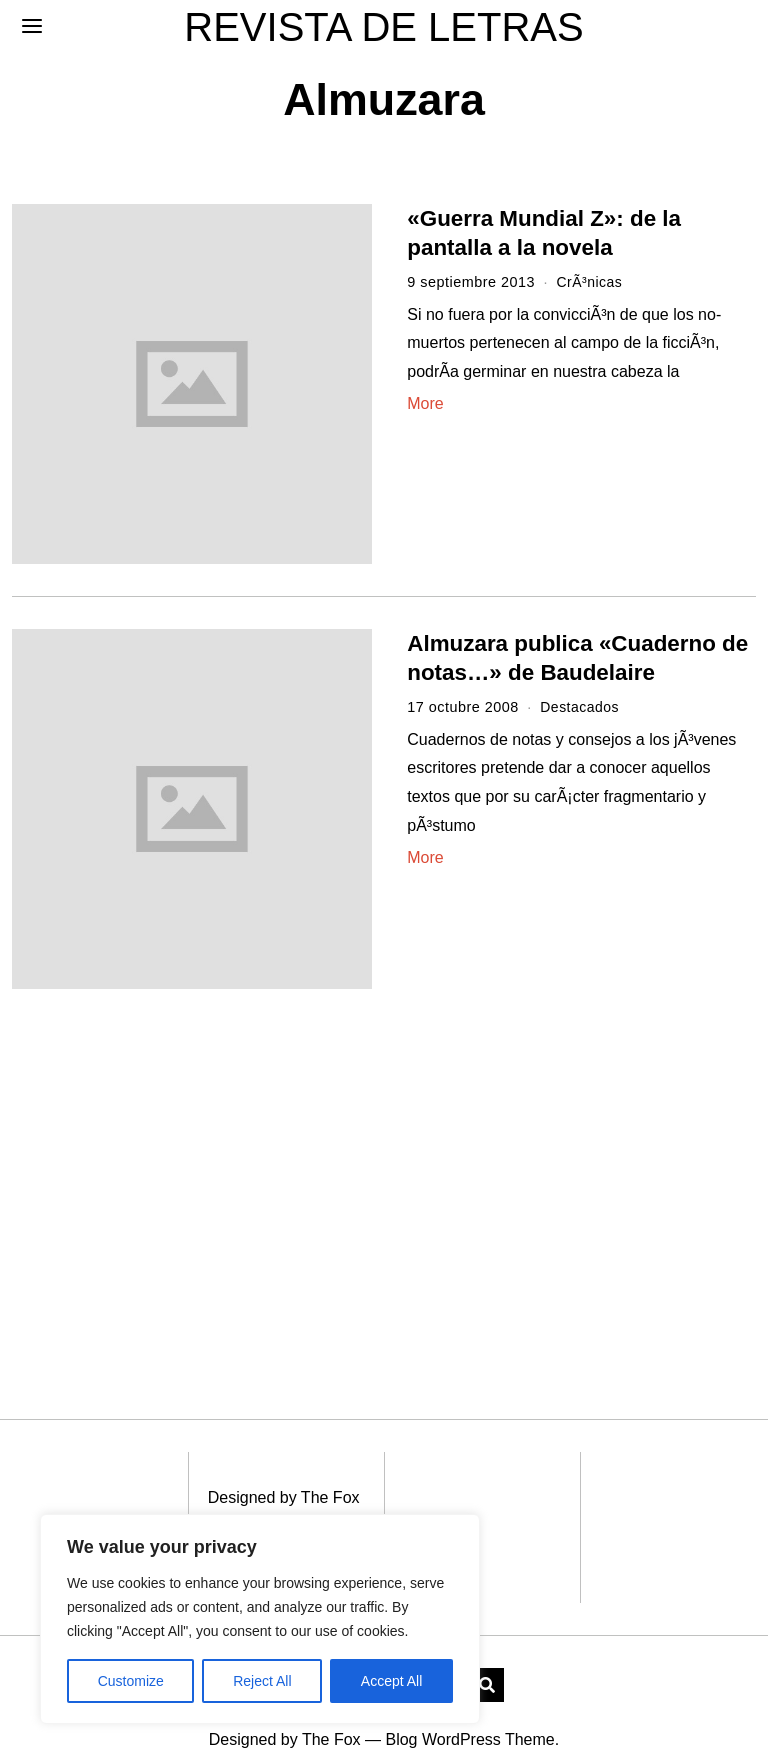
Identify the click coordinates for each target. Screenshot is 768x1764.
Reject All (262, 1681)
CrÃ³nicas (590, 282)
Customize (131, 1681)
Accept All (391, 1681)
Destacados (580, 707)
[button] (487, 1663)
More (425, 403)
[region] (260, 1619)
